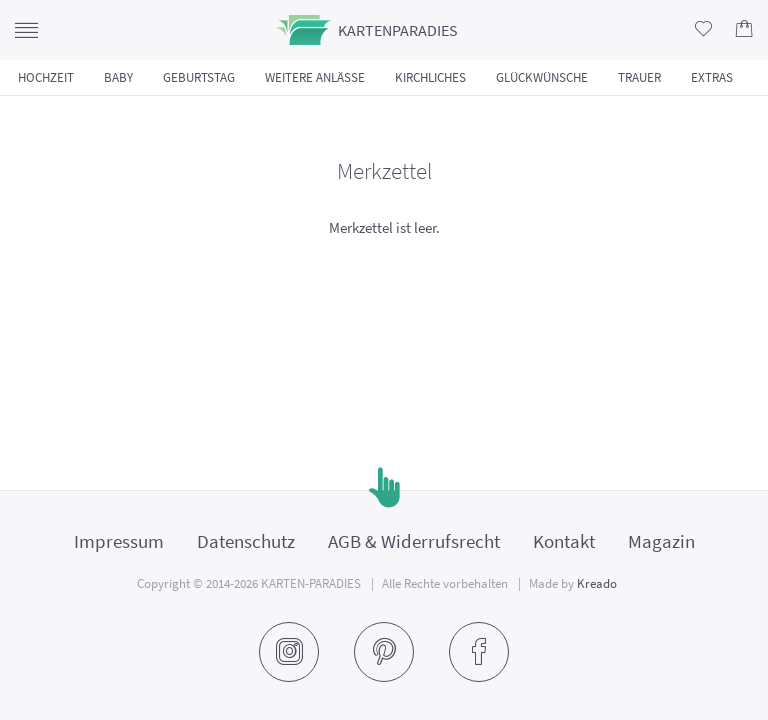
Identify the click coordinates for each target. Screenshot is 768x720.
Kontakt (564, 541)
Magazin (661, 541)
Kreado (597, 583)
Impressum (119, 541)
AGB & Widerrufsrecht (414, 541)
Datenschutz (246, 541)
